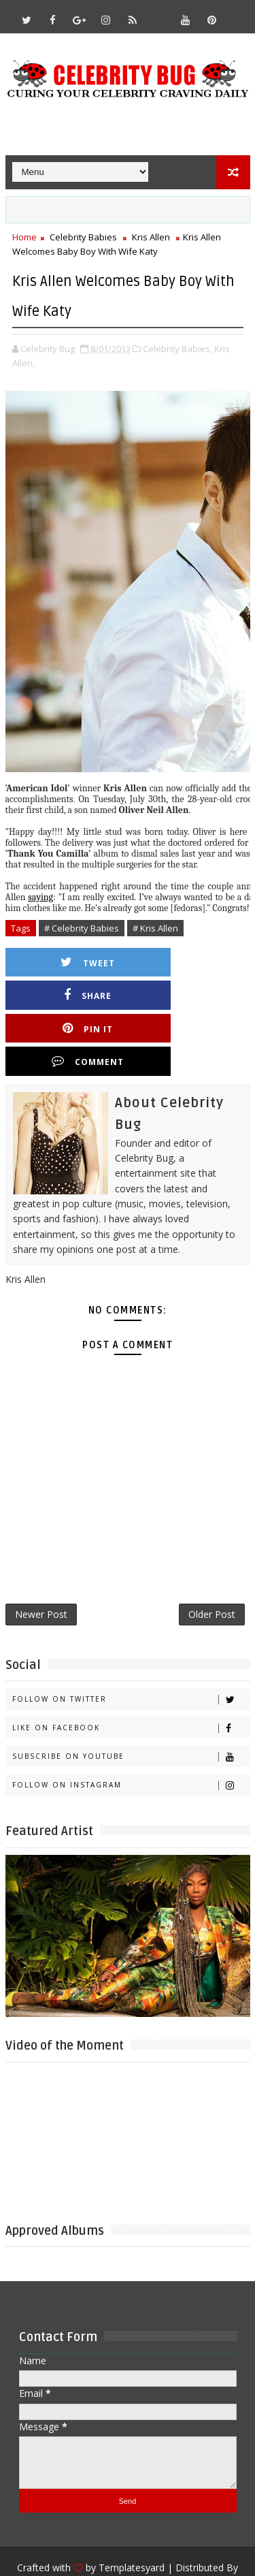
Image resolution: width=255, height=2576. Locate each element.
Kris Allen (151, 237)
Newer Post (41, 1552)
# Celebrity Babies (81, 928)
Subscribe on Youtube (131, 1697)
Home (24, 237)
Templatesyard (132, 2508)
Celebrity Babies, (177, 349)
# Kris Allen (155, 928)
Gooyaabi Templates (127, 2528)
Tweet (75, 962)
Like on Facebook (131, 1669)
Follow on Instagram (131, 1726)
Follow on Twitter (131, 1640)
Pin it (75, 995)
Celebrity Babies (83, 237)
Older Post (211, 1552)
